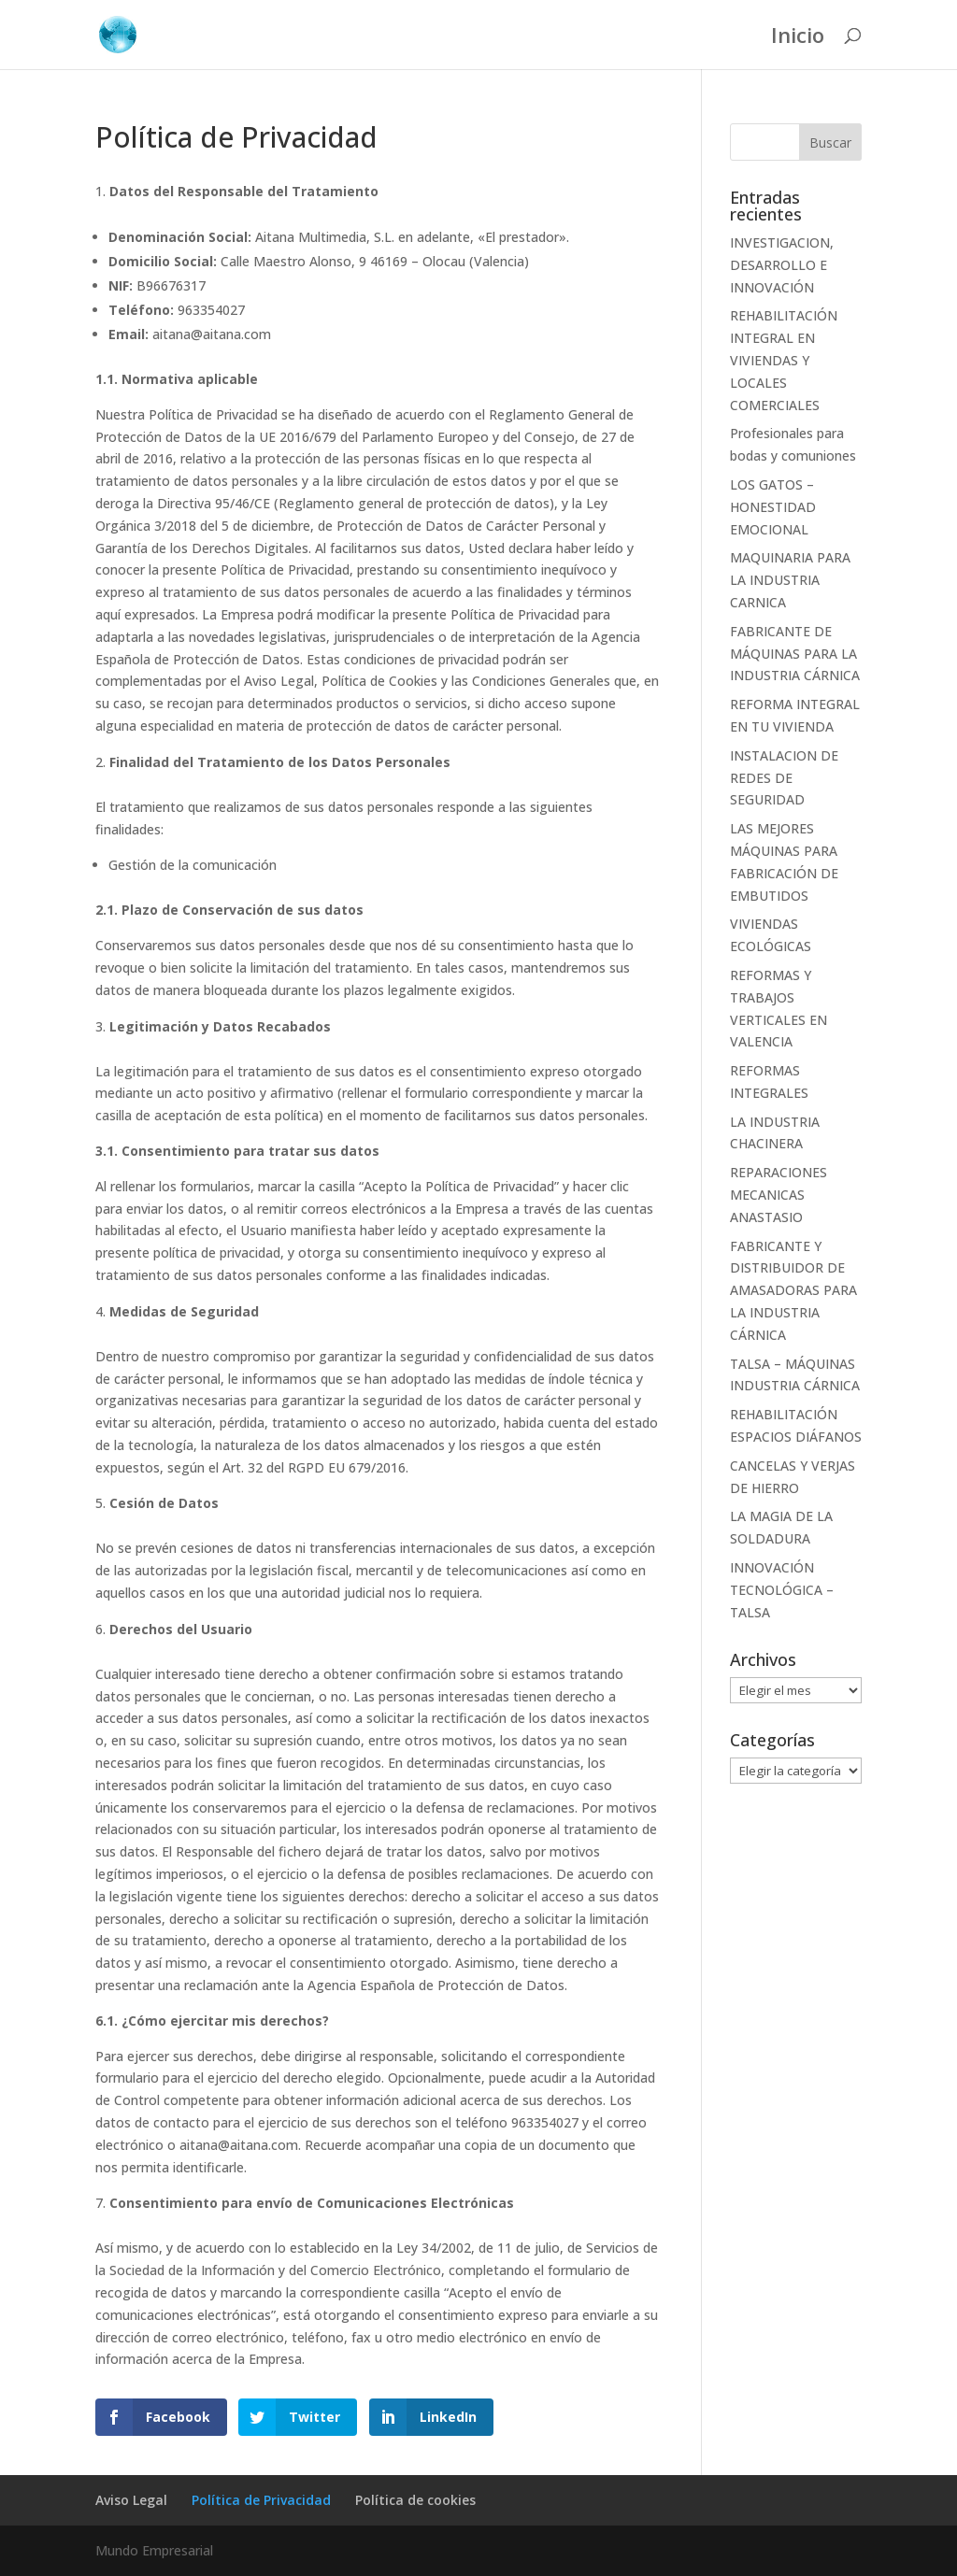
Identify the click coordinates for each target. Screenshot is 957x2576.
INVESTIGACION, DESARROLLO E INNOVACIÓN (782, 265)
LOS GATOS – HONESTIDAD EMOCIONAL (773, 507)
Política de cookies (415, 2500)
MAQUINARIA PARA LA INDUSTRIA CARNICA (790, 579)
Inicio (797, 38)
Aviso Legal (131, 2500)
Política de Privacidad (261, 2500)
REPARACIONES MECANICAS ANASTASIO (778, 1194)
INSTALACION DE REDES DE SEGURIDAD (784, 778)
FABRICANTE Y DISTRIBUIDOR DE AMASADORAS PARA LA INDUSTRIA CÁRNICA (793, 1290)
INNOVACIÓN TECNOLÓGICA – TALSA (782, 1589)
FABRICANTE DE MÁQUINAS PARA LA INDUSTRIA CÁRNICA (795, 653)
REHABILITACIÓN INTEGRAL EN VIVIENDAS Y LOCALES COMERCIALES (783, 359)
